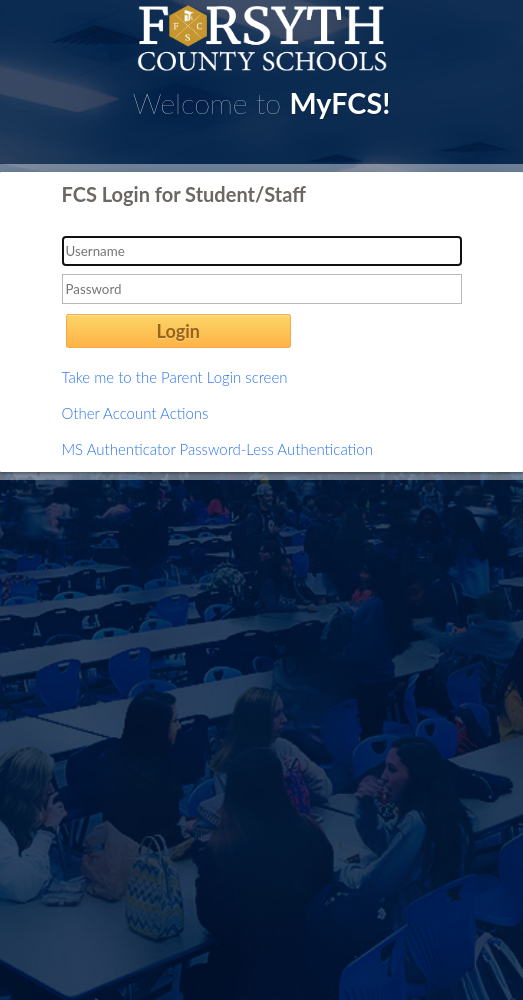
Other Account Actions (135, 413)
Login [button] (178, 331)
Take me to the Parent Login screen (175, 377)
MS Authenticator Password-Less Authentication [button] (217, 449)
